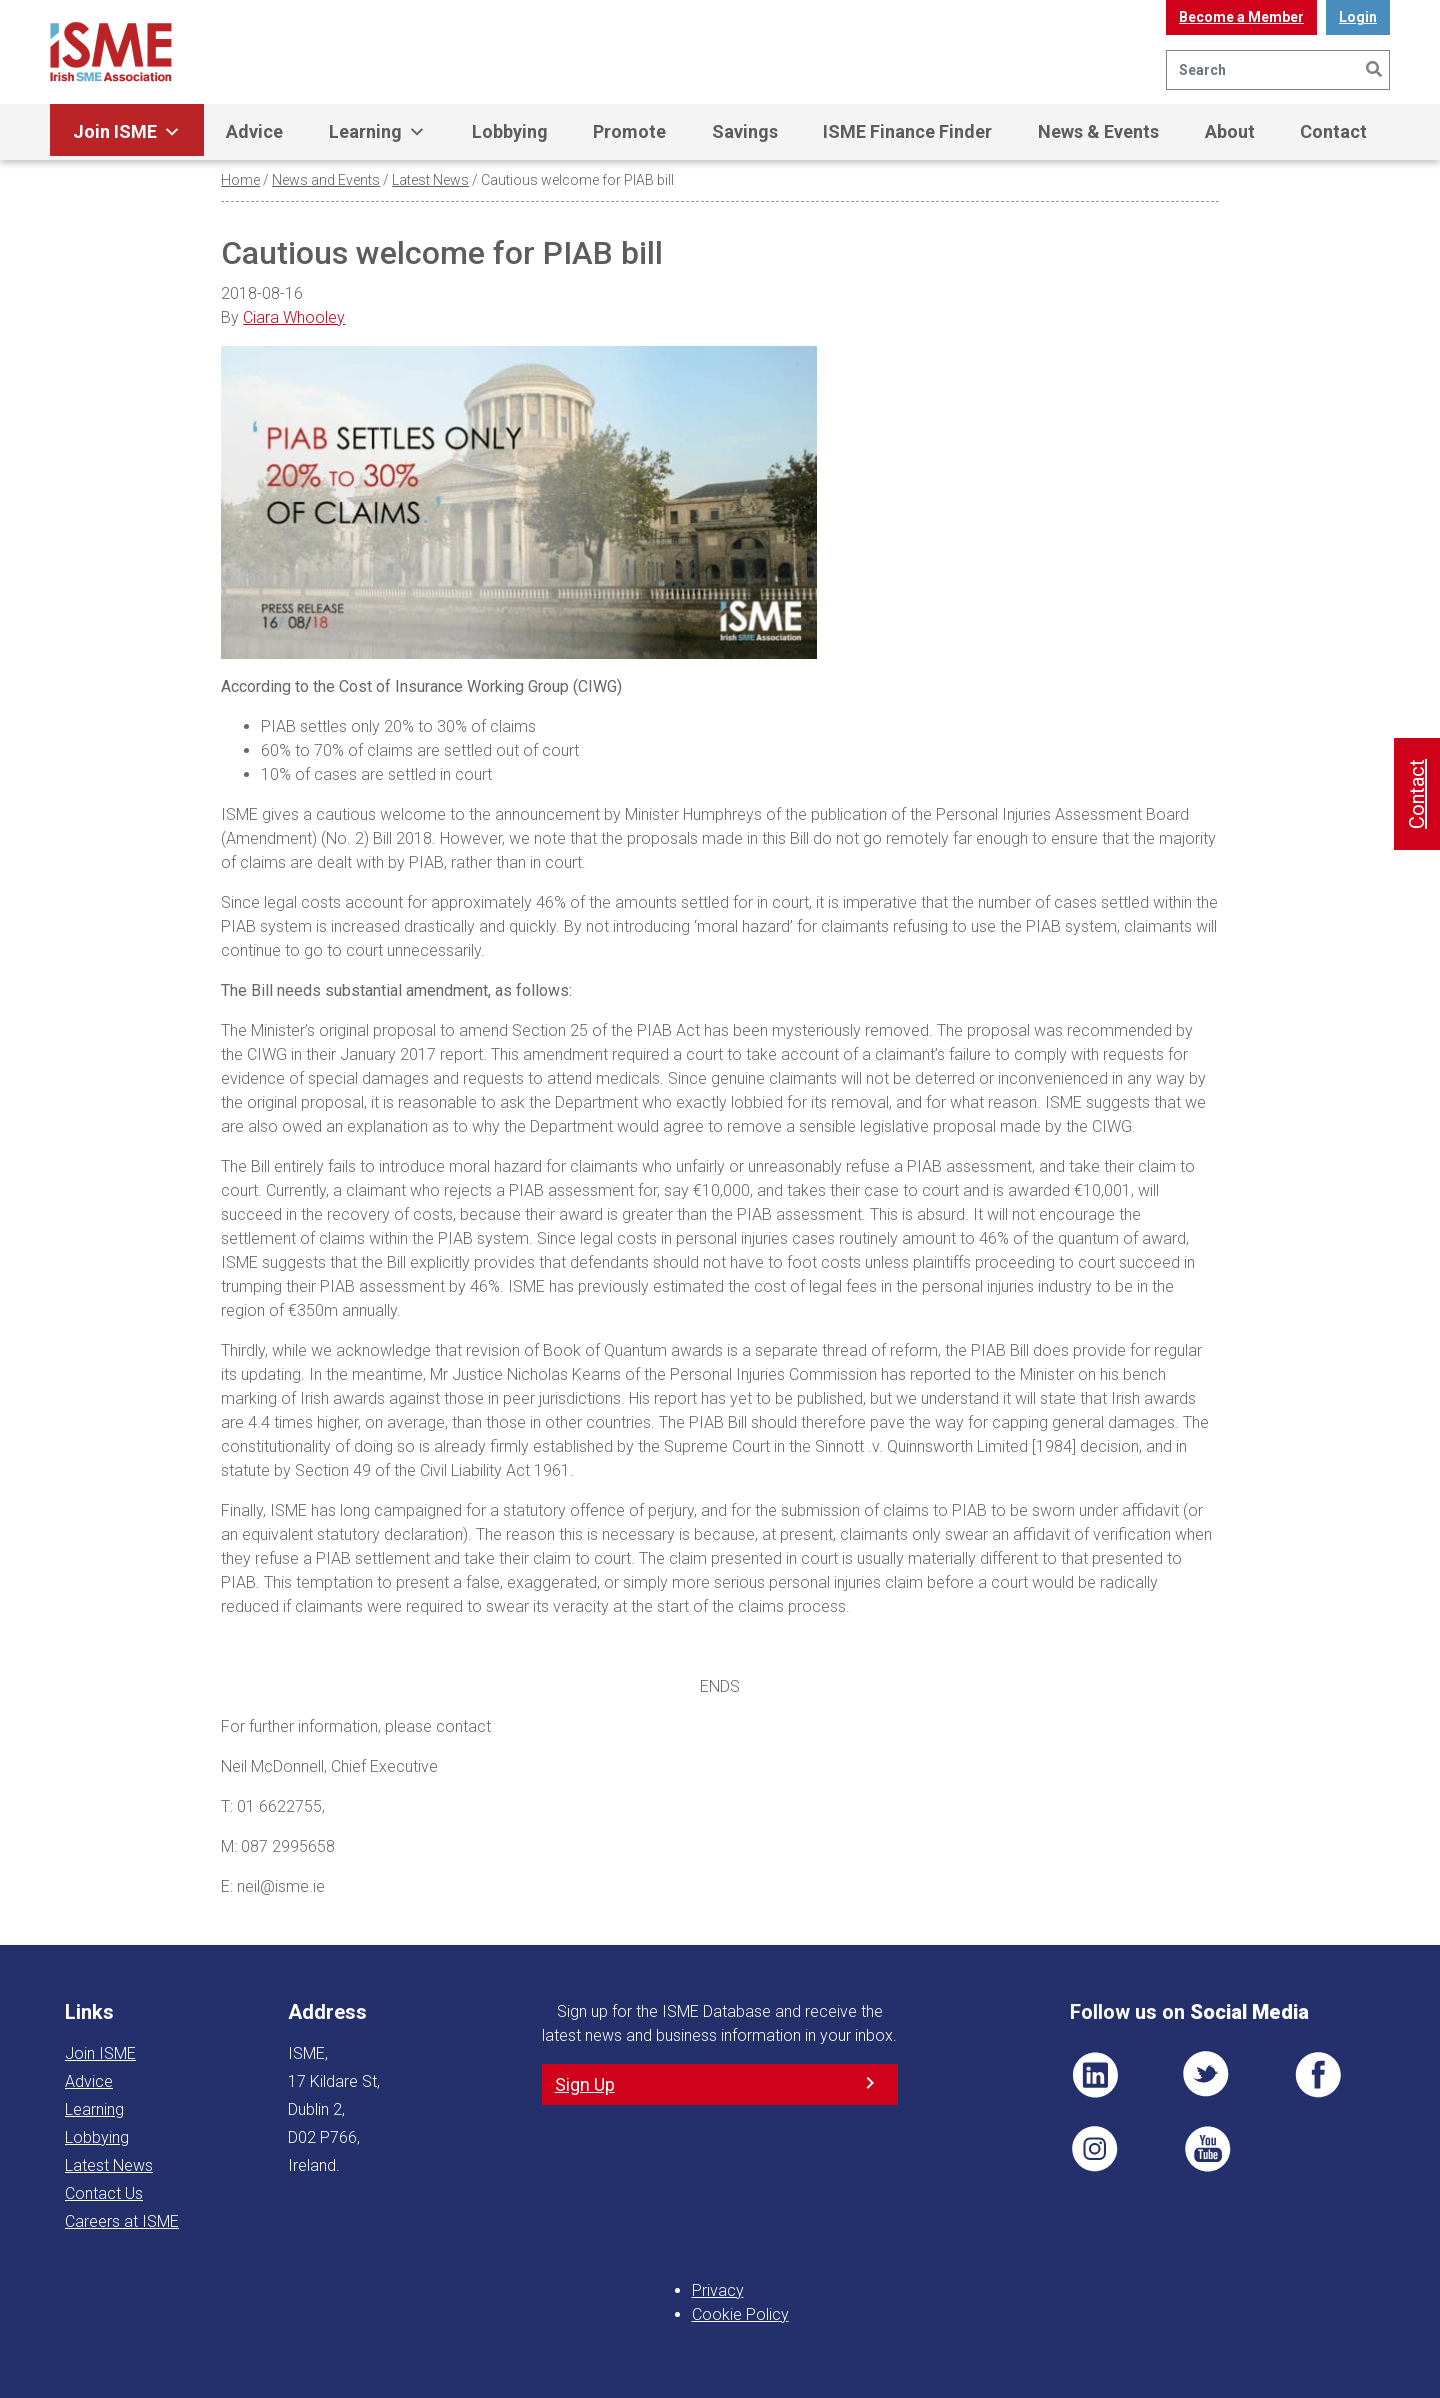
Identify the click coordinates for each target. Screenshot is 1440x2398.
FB (1318, 2075)
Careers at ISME (122, 2221)
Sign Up (585, 2084)
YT (1207, 2149)
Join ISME (127, 132)
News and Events (326, 180)
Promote (629, 131)
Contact (1333, 131)
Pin (1095, 2149)
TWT (1207, 2075)
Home (240, 180)
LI (1095, 2075)
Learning (377, 132)
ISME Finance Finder (907, 131)
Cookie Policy (740, 2314)
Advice (254, 131)
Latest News (430, 180)
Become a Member (1241, 17)
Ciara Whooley (294, 317)
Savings (745, 131)
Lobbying (510, 131)
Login (1358, 17)
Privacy (718, 2290)
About (1230, 131)
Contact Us (104, 2193)
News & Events (1098, 131)
